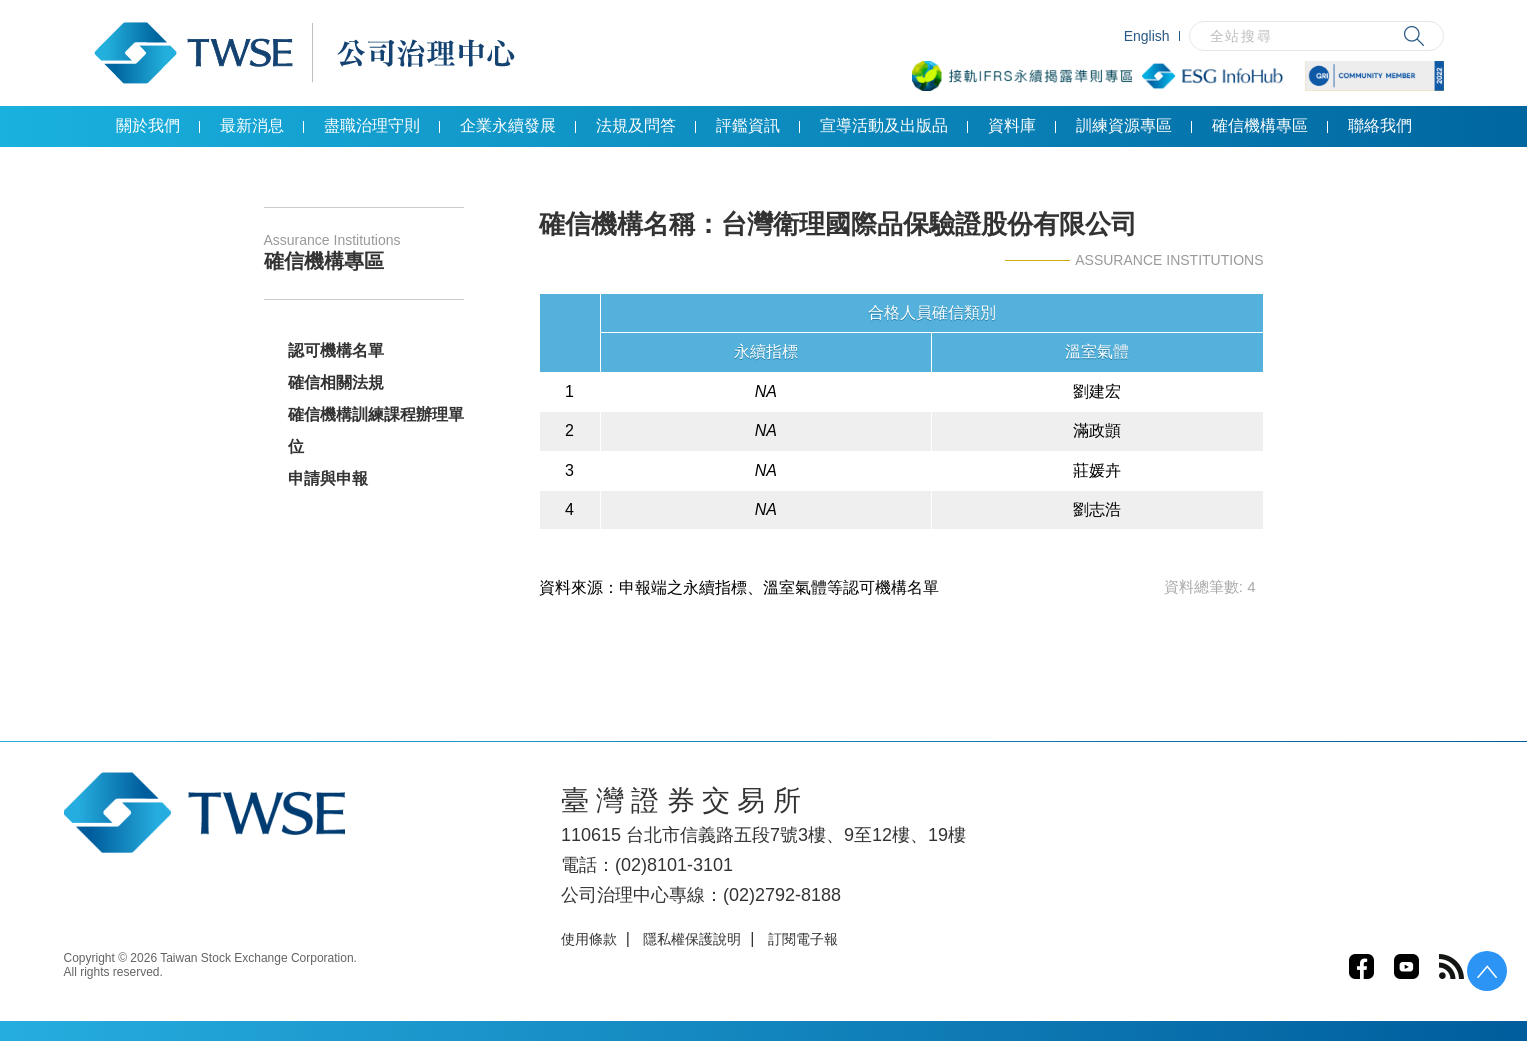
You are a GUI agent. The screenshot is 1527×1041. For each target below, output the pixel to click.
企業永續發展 (508, 125)
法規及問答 (636, 125)
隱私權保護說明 (692, 939)
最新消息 (252, 125)
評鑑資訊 (748, 125)
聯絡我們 (1380, 125)
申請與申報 (328, 478)
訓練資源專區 (1124, 125)
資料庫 (1012, 125)
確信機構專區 (1260, 125)
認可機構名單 (336, 350)
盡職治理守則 (372, 125)
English (1147, 36)
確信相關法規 (336, 382)
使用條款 (589, 939)
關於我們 (148, 125)
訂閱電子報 (803, 939)
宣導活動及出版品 (884, 125)
